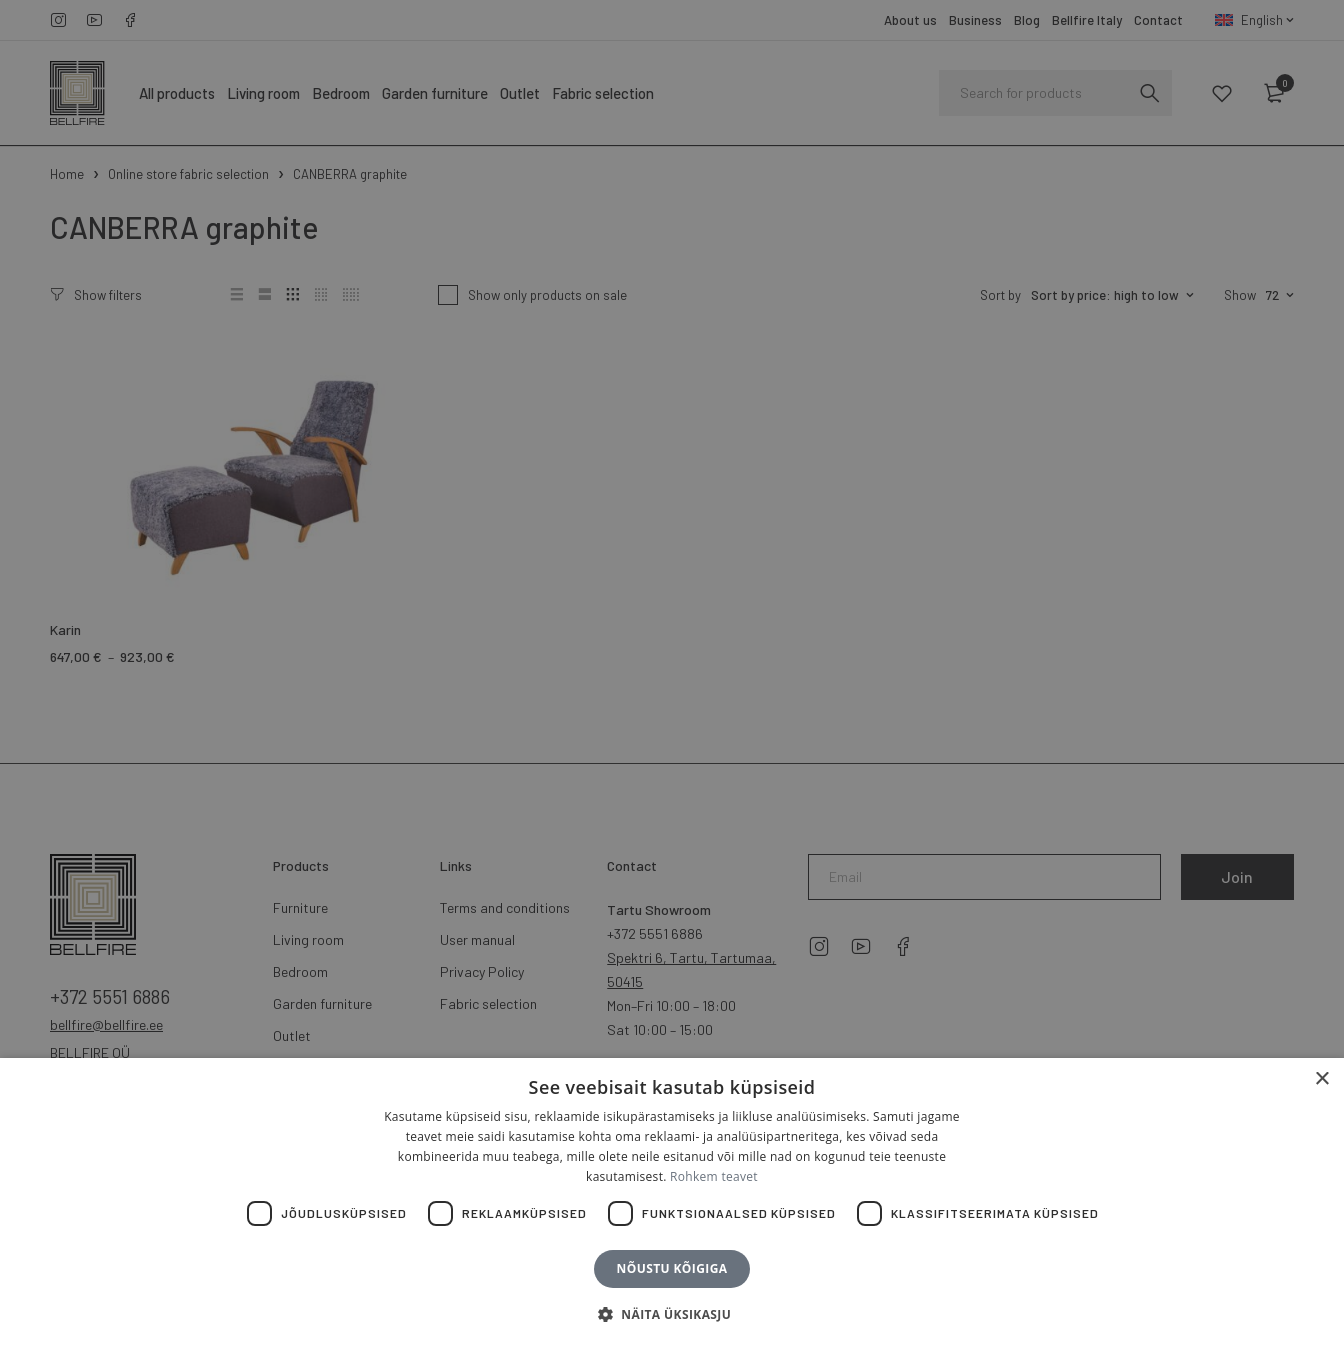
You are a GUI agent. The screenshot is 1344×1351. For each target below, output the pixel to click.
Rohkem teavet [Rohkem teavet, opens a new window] (714, 1176)
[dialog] (672, 675)
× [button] (1321, 1079)
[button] (672, 1315)
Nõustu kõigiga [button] (672, 1268)
